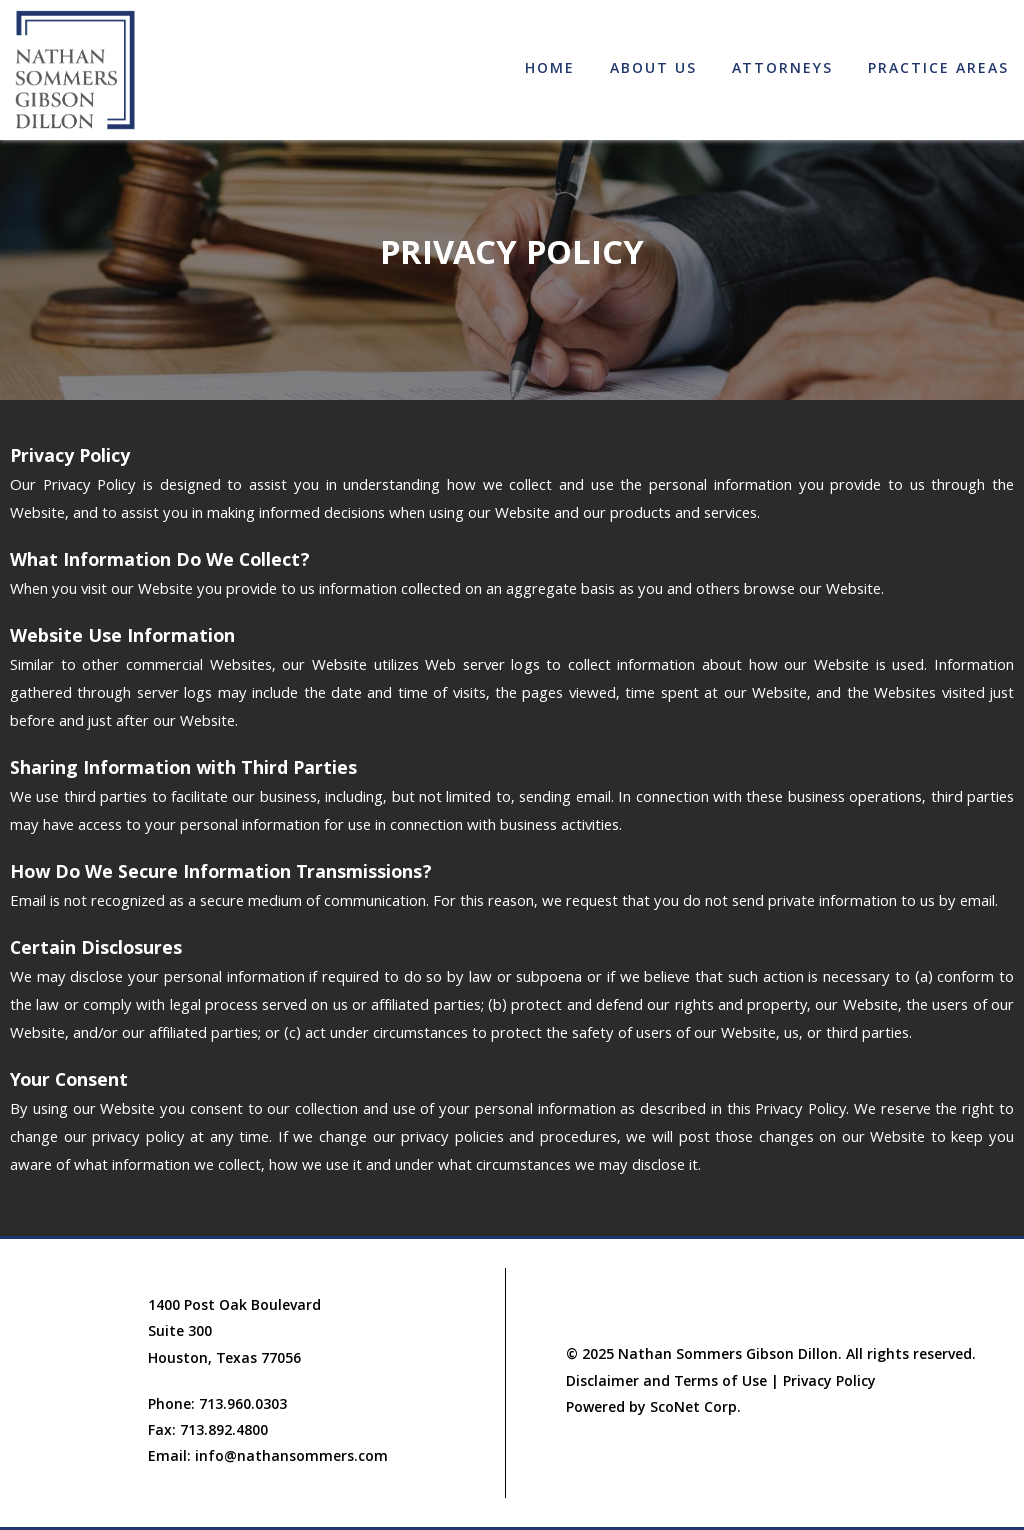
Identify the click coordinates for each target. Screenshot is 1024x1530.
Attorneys (782, 70)
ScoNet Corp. (695, 1409)
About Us (653, 70)
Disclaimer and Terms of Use (666, 1383)
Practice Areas (938, 70)
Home (550, 70)
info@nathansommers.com (291, 1458)
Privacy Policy (829, 1383)
